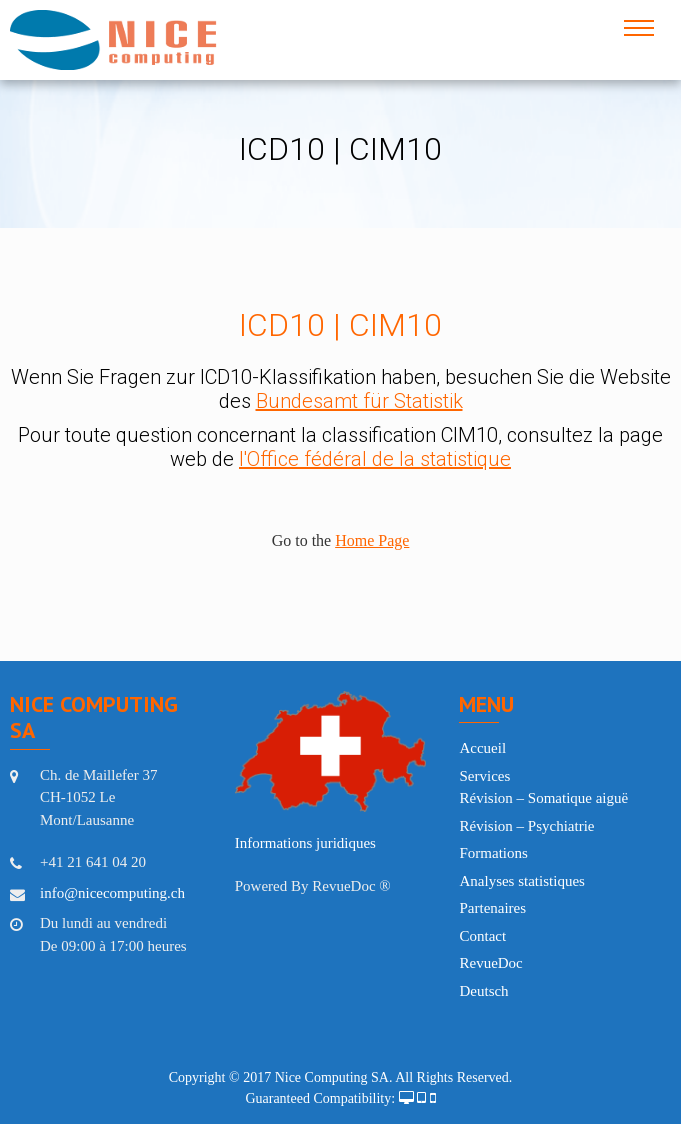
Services (484, 776)
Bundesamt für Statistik (359, 401)
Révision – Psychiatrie (526, 826)
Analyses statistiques (521, 881)
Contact (482, 936)
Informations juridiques (305, 843)
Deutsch (483, 991)
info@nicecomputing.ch (112, 893)
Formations (493, 853)
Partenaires (492, 908)
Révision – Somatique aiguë (543, 798)
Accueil (482, 748)
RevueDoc (490, 963)
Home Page (372, 540)
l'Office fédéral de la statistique (375, 459)
